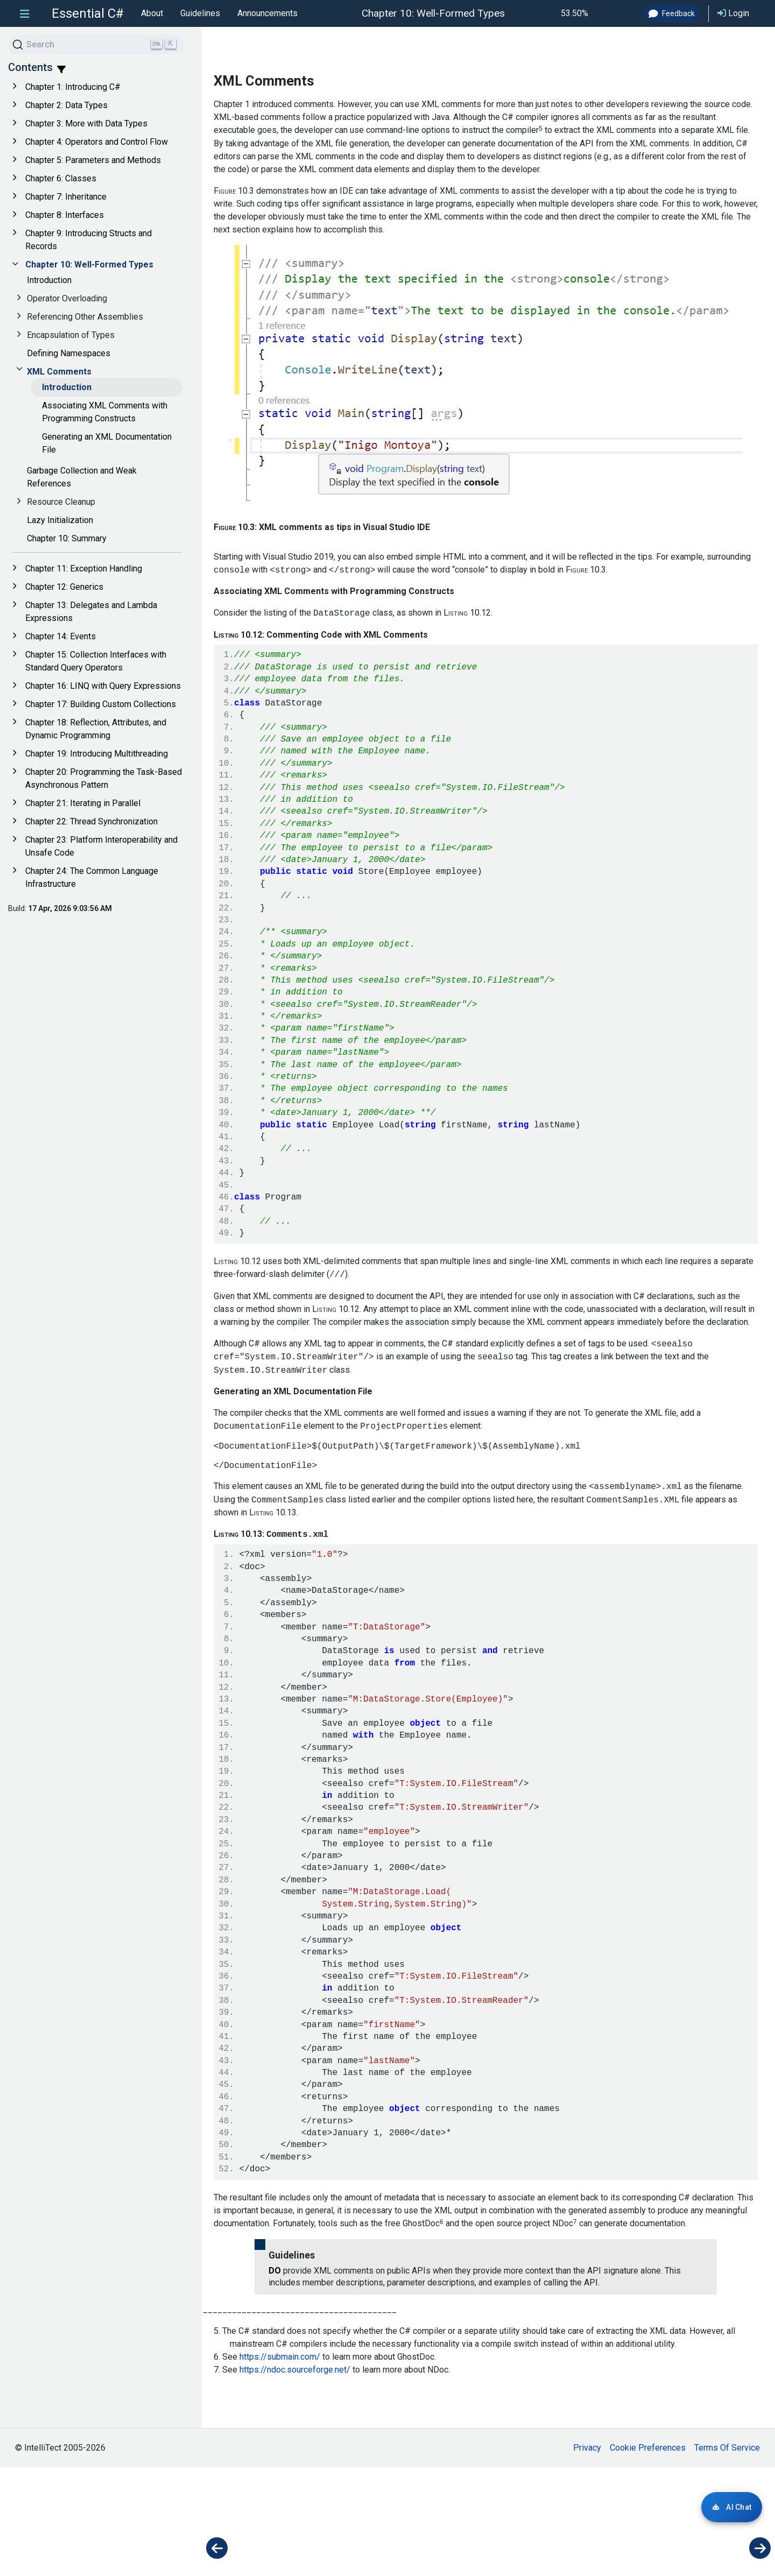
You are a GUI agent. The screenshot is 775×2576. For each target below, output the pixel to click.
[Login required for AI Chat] (731, 2507)
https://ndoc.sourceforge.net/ (294, 2478)
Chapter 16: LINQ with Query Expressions (103, 686)
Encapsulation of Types (71, 335)
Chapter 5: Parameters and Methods (93, 160)
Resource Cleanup (61, 502)
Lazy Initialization (60, 520)
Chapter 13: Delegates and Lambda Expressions (91, 611)
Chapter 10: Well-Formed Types (89, 264)
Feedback (672, 13)
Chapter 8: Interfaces (64, 215)
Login (733, 13)
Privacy (587, 2556)
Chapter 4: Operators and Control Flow (96, 142)
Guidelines (200, 13)
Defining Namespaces (68, 353)
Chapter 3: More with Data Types (86, 123)
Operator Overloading (67, 298)
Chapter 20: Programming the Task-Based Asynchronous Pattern (103, 778)
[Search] (96, 44)
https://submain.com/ (279, 2465)
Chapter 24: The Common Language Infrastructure (91, 877)
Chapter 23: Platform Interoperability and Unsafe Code (101, 846)
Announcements (267, 13)
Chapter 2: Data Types (66, 105)
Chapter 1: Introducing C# (73, 87)
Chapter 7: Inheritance (66, 197)
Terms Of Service (727, 2556)
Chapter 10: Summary (67, 538)
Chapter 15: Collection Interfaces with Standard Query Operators (95, 661)
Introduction (49, 280)
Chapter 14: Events (60, 636)
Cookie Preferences (648, 2556)
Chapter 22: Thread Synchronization (91, 821)
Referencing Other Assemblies (85, 317)
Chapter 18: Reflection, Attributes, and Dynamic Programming (95, 728)
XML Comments (59, 371)
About (152, 13)
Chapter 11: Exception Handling (83, 568)
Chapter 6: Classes (60, 178)
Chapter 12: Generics (64, 587)
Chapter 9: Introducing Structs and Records (88, 239)
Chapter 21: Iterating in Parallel (82, 803)
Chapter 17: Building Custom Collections (100, 704)
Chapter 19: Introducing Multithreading (96, 754)
